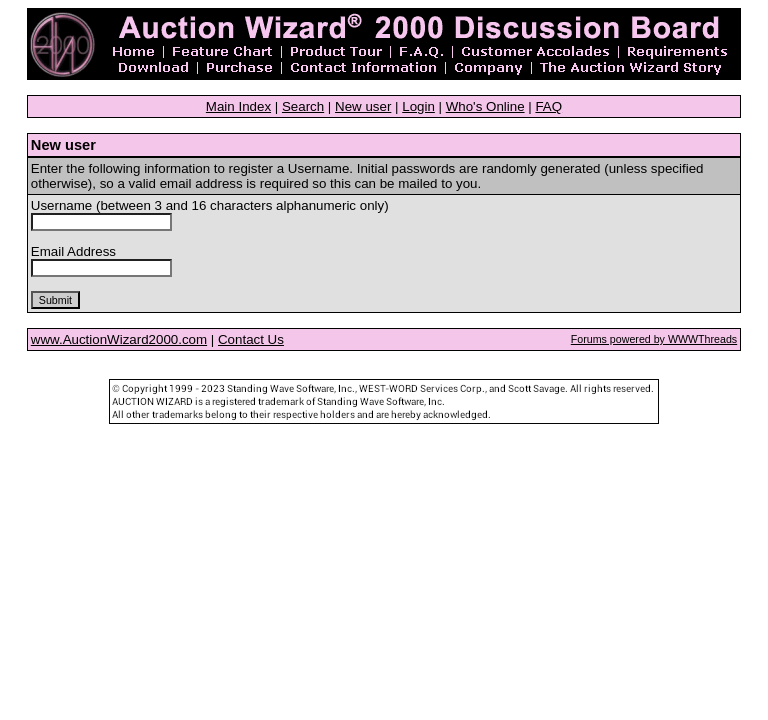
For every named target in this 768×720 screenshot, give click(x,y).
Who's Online (485, 106)
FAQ (548, 106)
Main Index (238, 106)
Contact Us (251, 339)
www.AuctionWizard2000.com (119, 339)
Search (303, 106)
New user (363, 106)
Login (418, 106)
